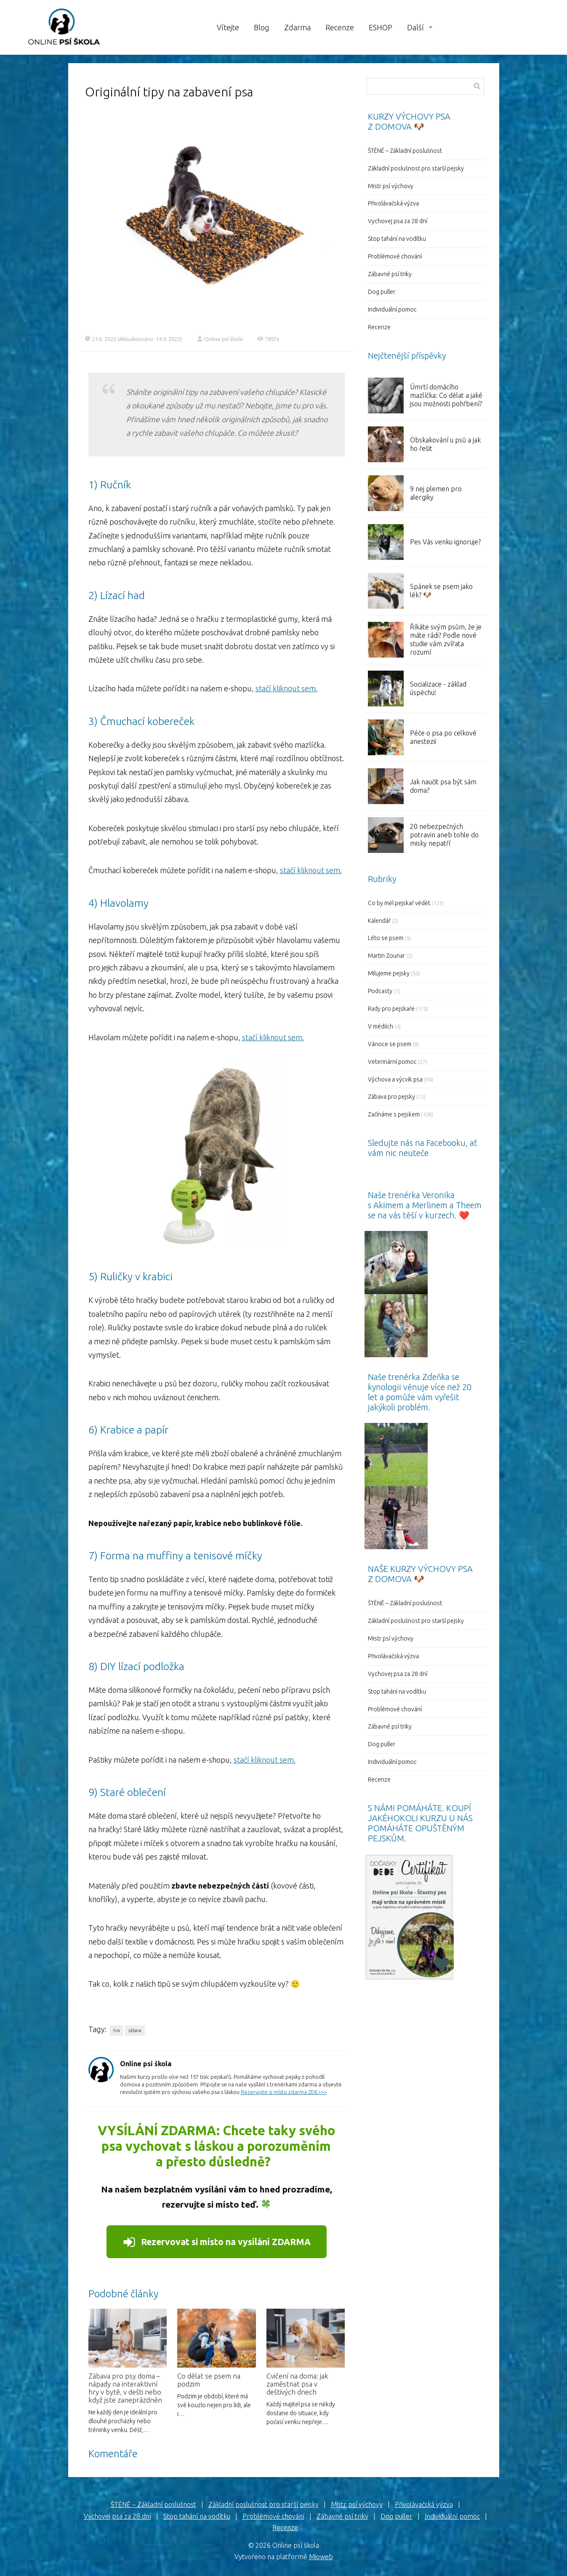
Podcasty (380, 991)
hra (116, 2030)
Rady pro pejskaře (391, 1008)
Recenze (339, 27)
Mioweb (321, 2556)
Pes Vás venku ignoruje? (445, 542)
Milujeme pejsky (389, 973)
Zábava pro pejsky (391, 1096)
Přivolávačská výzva (393, 203)
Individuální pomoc (392, 309)
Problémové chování (395, 256)
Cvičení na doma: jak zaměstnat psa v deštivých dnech (297, 2384)
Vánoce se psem (389, 1044)
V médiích (380, 1026)
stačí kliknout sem (272, 1037)
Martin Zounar (386, 955)
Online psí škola (219, 339)
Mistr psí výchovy (390, 186)
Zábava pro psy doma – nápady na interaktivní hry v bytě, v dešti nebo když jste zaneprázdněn (125, 2388)
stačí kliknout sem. (286, 688)
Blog (261, 27)
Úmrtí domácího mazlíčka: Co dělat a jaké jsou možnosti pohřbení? (446, 395)
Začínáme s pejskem (394, 1114)
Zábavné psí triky (390, 274)
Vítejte (228, 27)
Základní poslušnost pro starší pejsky (416, 168)
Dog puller (381, 291)
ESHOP (380, 27)
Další (415, 27)
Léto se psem (385, 938)
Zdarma (297, 27)
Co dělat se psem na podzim (208, 2380)
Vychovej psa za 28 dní (397, 221)
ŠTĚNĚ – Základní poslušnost (405, 150)
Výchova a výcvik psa (395, 1079)
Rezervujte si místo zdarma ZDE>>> (284, 2092)
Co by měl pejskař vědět (399, 903)
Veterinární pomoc (392, 1061)
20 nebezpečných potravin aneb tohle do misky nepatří (444, 835)
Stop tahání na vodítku (397, 238)
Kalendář (379, 920)
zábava (134, 2030)
